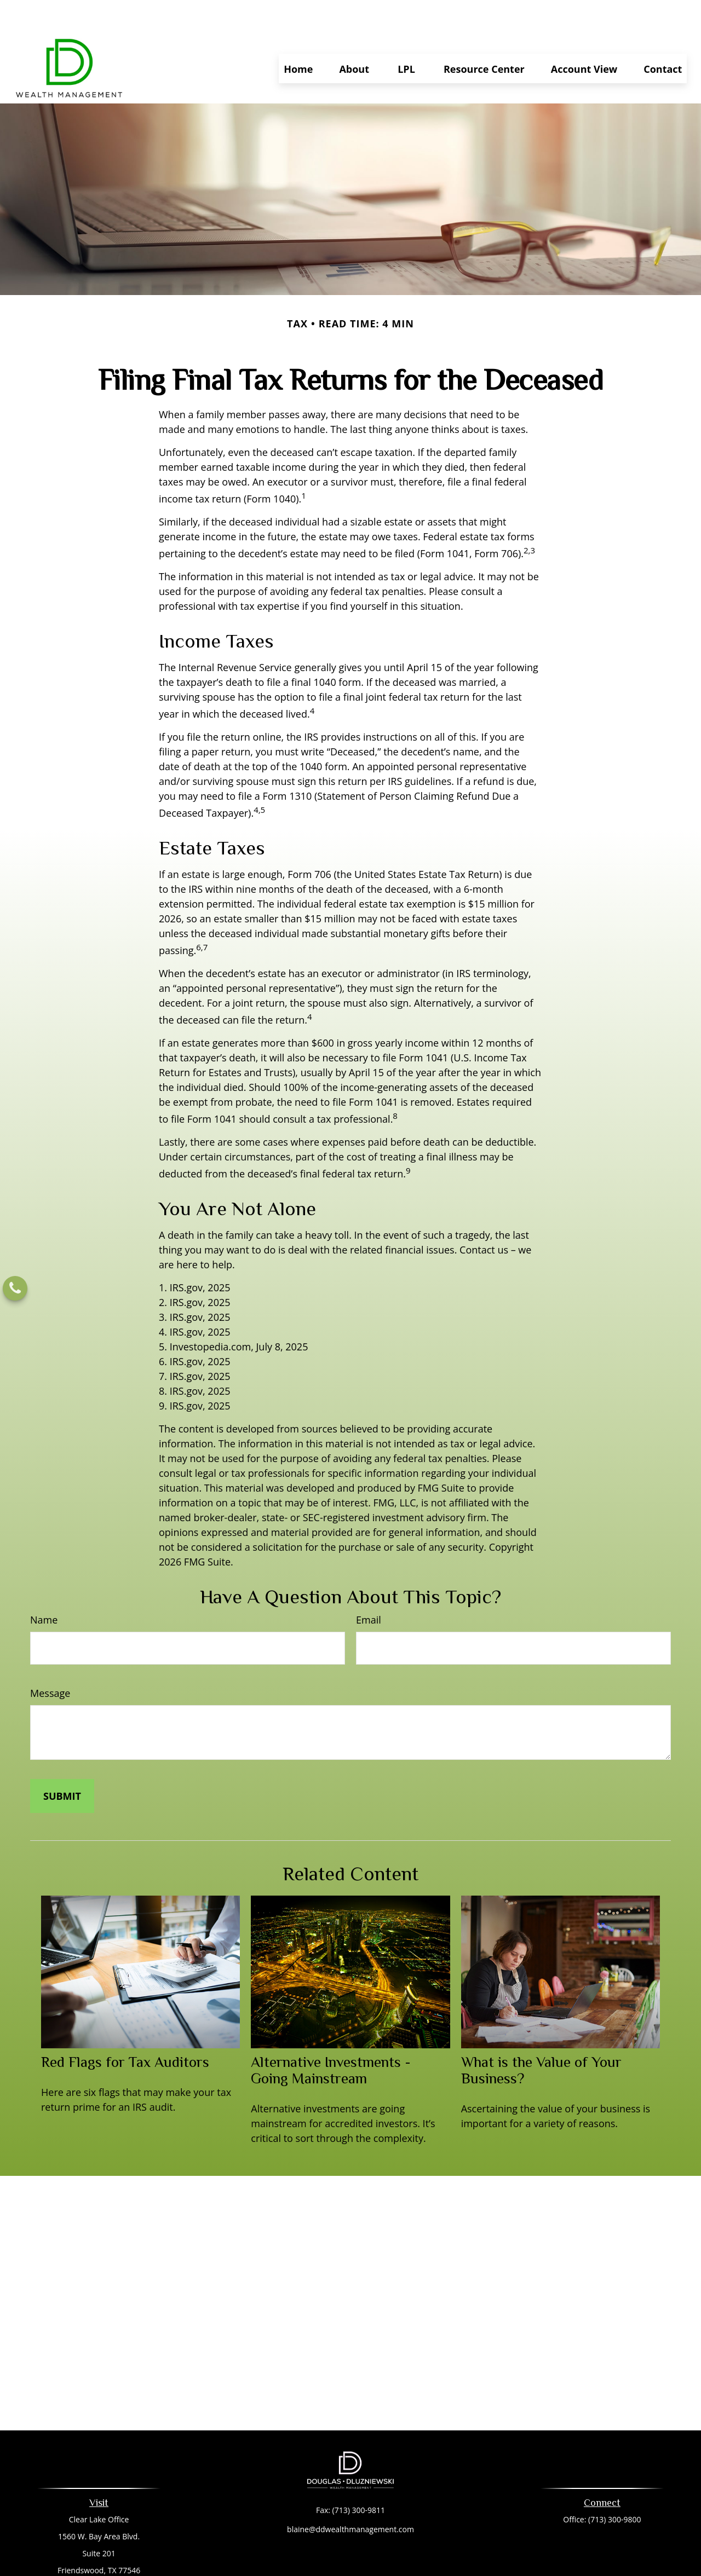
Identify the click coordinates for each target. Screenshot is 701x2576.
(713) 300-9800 (614, 2486)
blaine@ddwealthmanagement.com (350, 2496)
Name (44, 1586)
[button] (298, 36)
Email (368, 1586)
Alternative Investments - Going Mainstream (331, 2037)
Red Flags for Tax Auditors (125, 2029)
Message (50, 1660)
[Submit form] (62, 1763)
